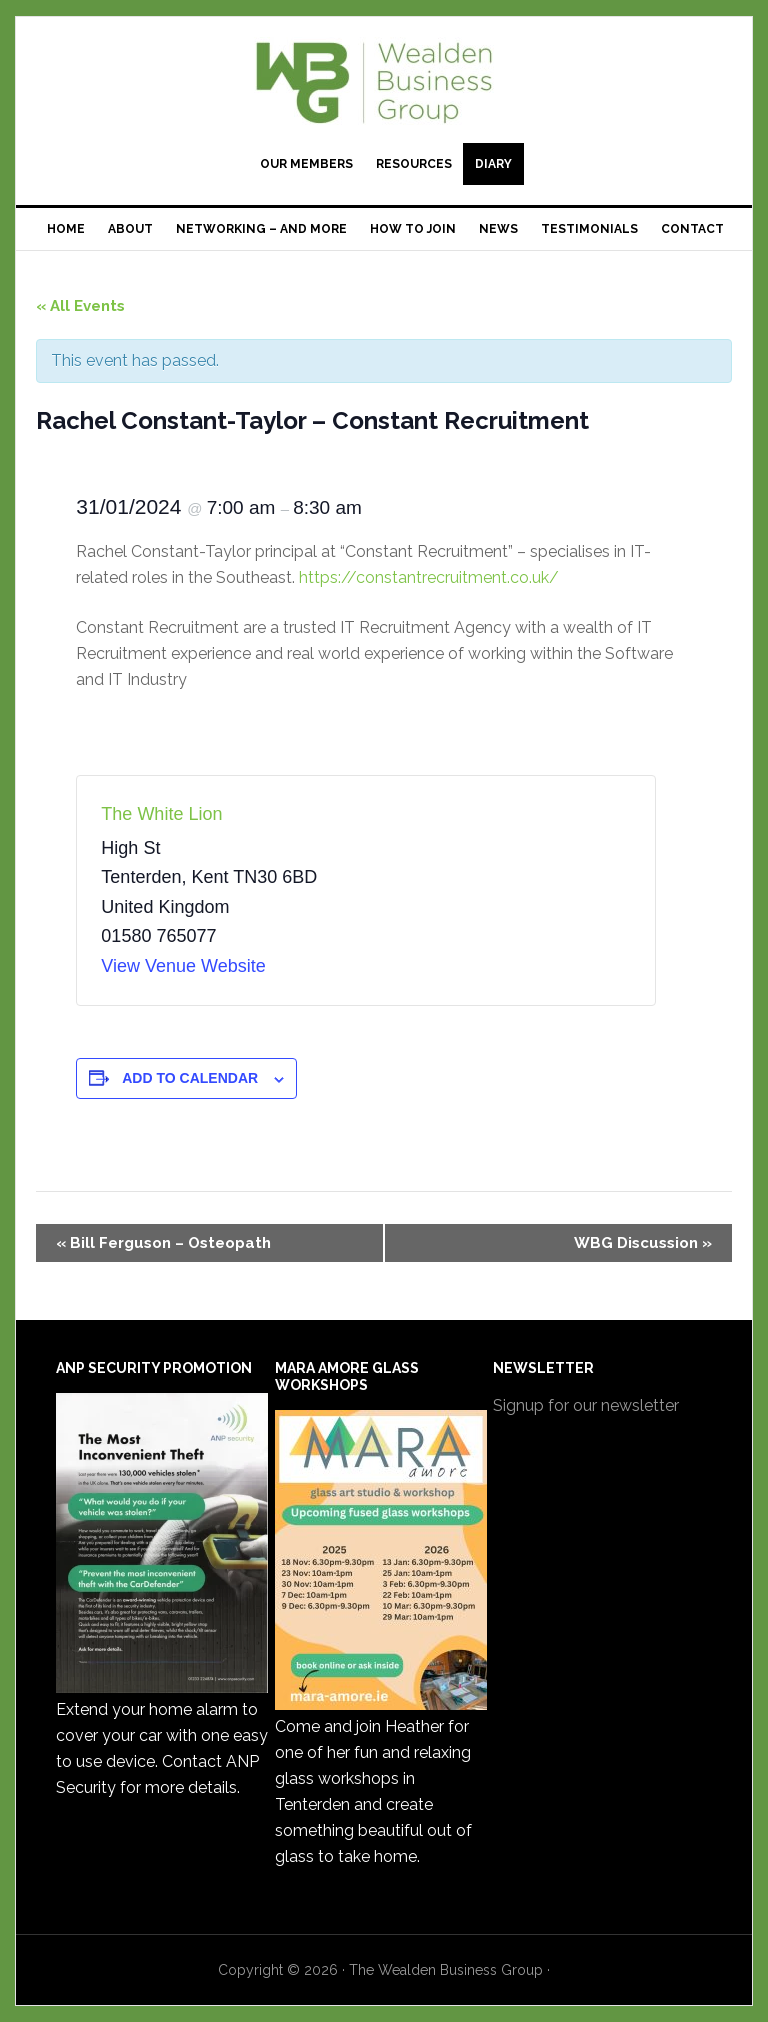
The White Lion (161, 814)
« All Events (80, 306)
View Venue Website (183, 966)
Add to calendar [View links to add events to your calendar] (190, 1078)
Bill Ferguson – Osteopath (163, 1243)
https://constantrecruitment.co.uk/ (429, 577)
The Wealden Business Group (383, 82)
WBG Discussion (643, 1243)
